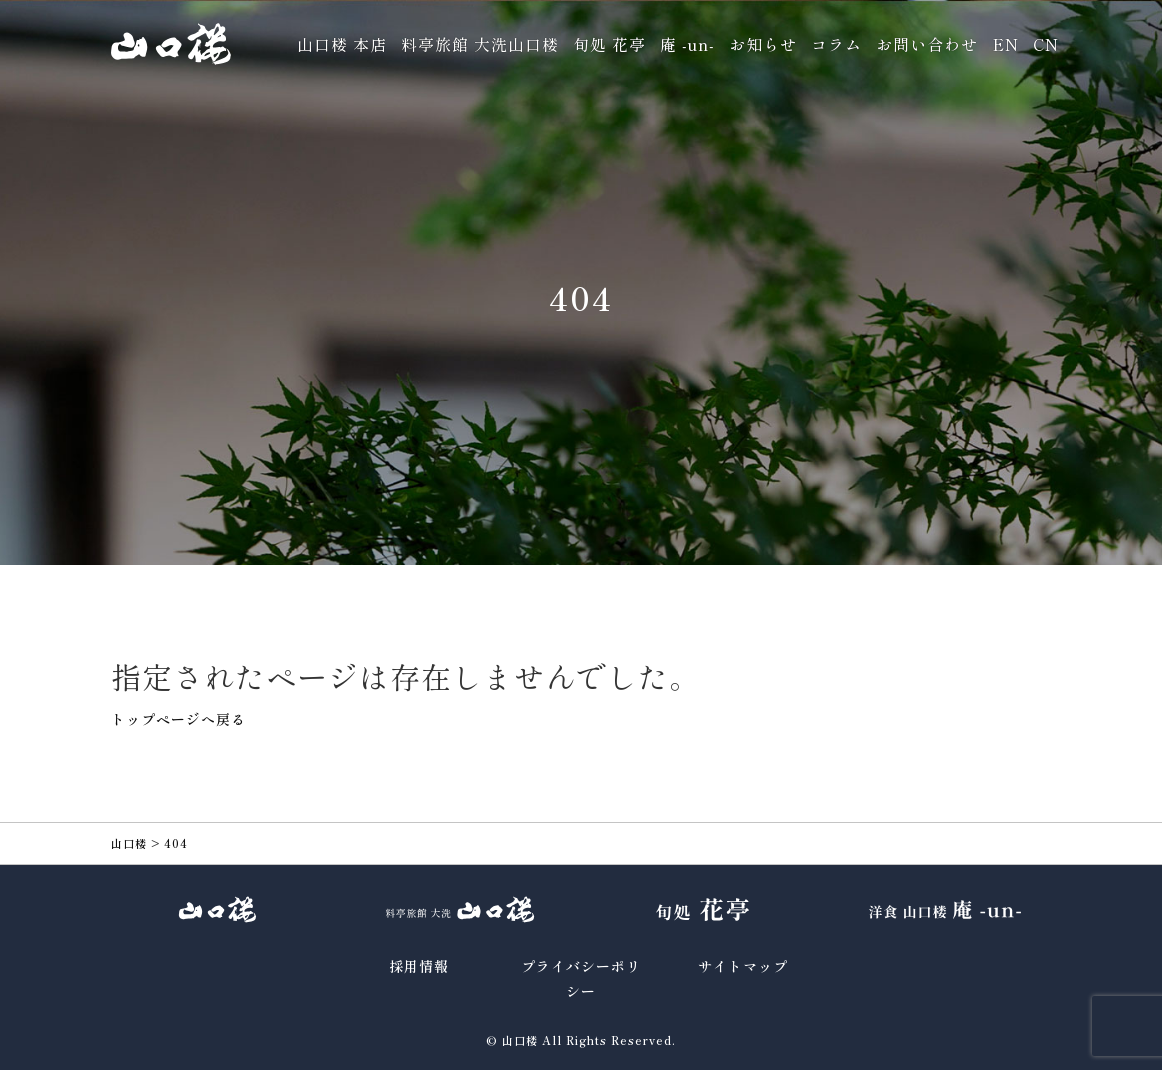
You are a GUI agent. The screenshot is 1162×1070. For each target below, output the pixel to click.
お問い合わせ (927, 44)
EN (1005, 44)
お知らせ (763, 44)
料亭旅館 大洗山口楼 (480, 44)
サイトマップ (743, 966)
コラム (836, 44)
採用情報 (419, 966)
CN (1046, 44)
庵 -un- (687, 44)
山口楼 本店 (342, 44)
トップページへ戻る (178, 719)
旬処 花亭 (609, 44)
